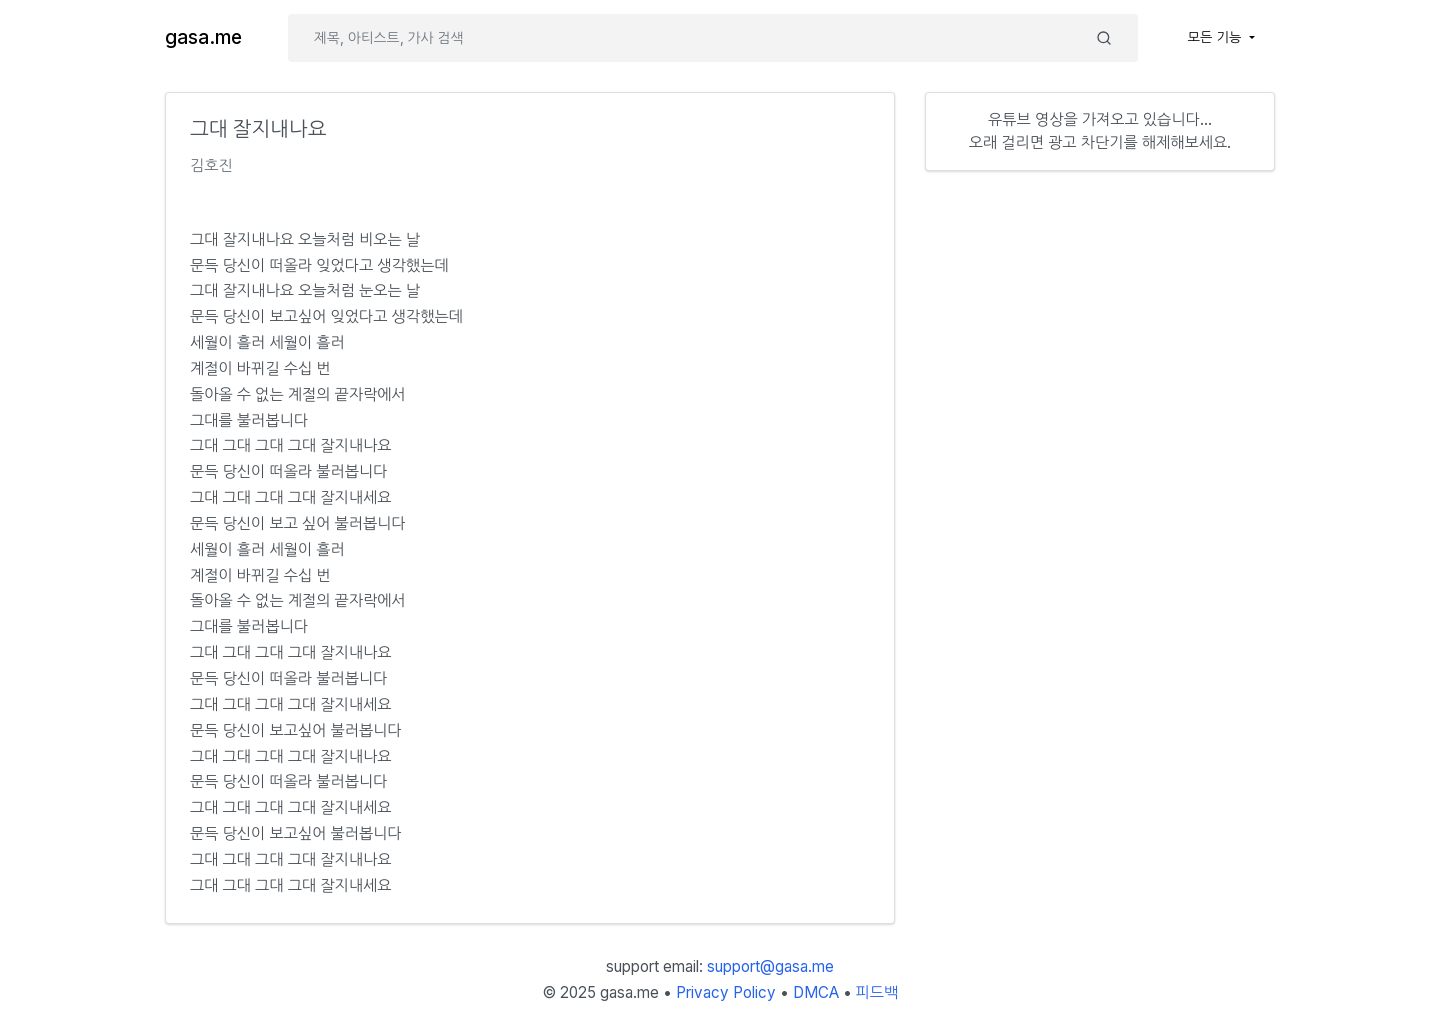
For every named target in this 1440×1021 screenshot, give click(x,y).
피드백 (877, 992)
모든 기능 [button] (1217, 37)
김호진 (211, 165)
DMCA (816, 992)
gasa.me (203, 37)
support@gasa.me (770, 966)
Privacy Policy (726, 992)
